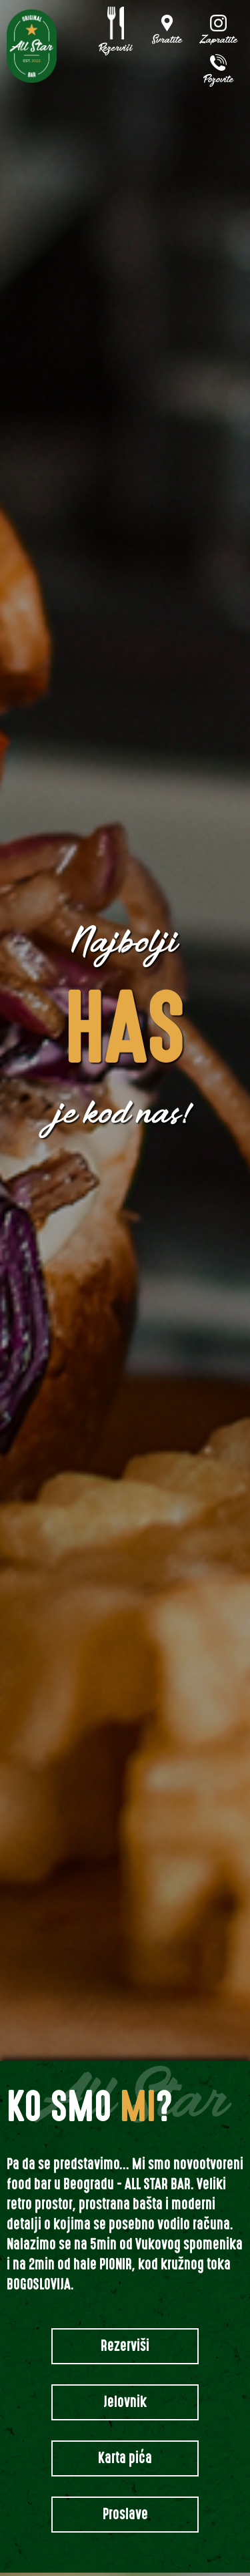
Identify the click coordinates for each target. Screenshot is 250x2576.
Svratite (167, 41)
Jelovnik (125, 2402)
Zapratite (218, 41)
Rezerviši (116, 49)
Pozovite (218, 80)
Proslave (125, 2514)
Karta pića (125, 2458)
